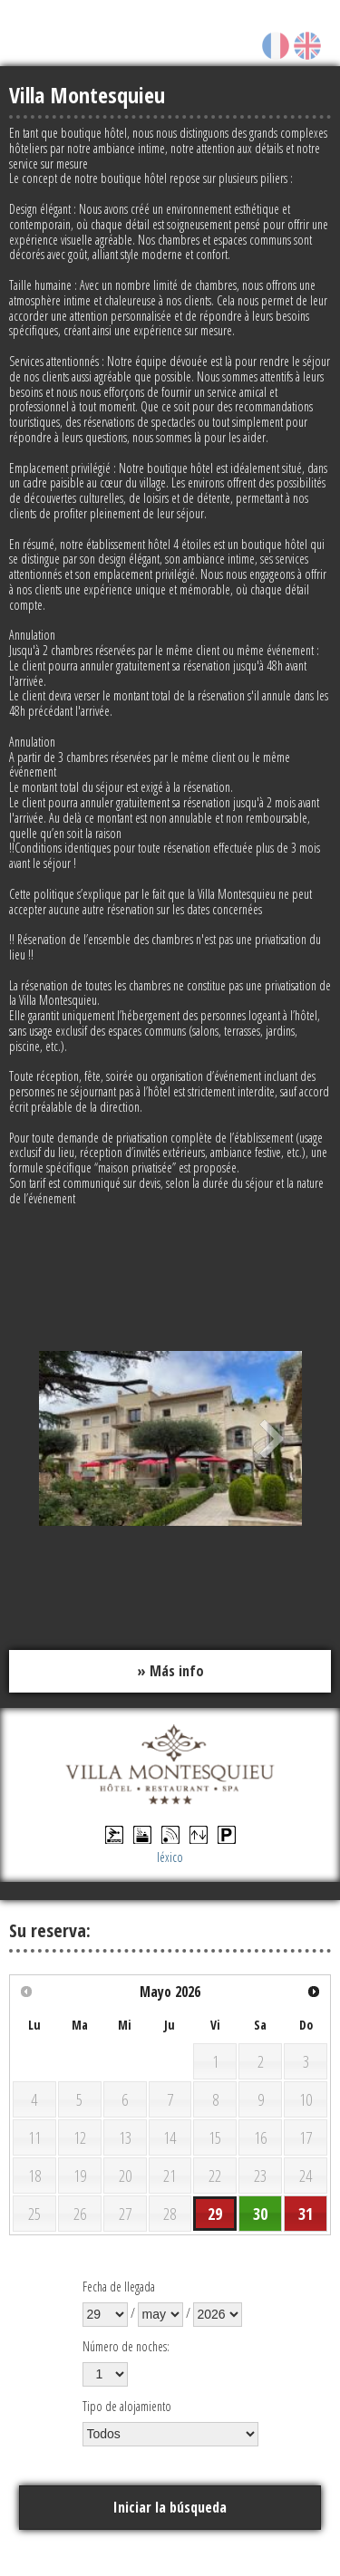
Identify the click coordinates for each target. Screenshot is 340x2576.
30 (260, 2213)
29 (215, 2213)
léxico (170, 1857)
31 (305, 2213)
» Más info (170, 1671)
